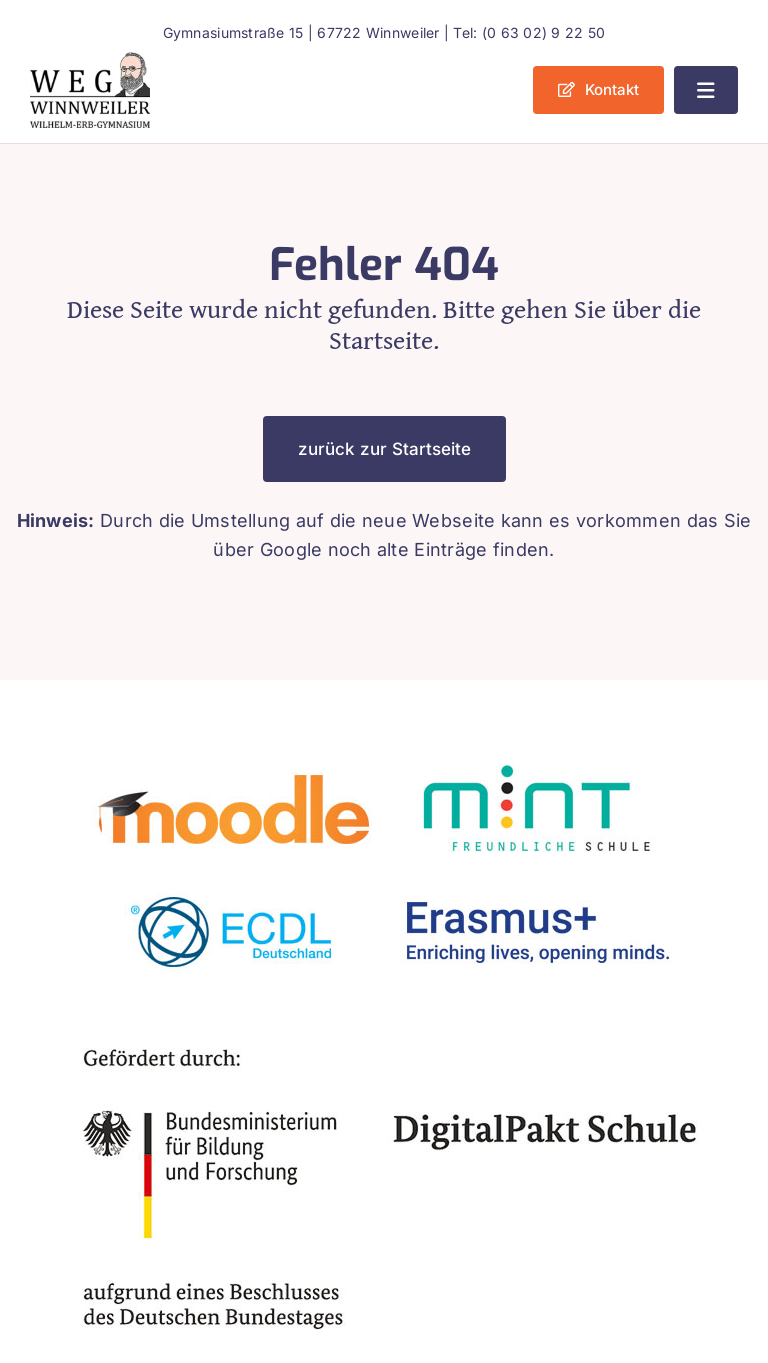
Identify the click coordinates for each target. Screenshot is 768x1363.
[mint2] (534, 756)
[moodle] (234, 756)
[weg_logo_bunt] (90, 60)
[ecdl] (234, 876)
